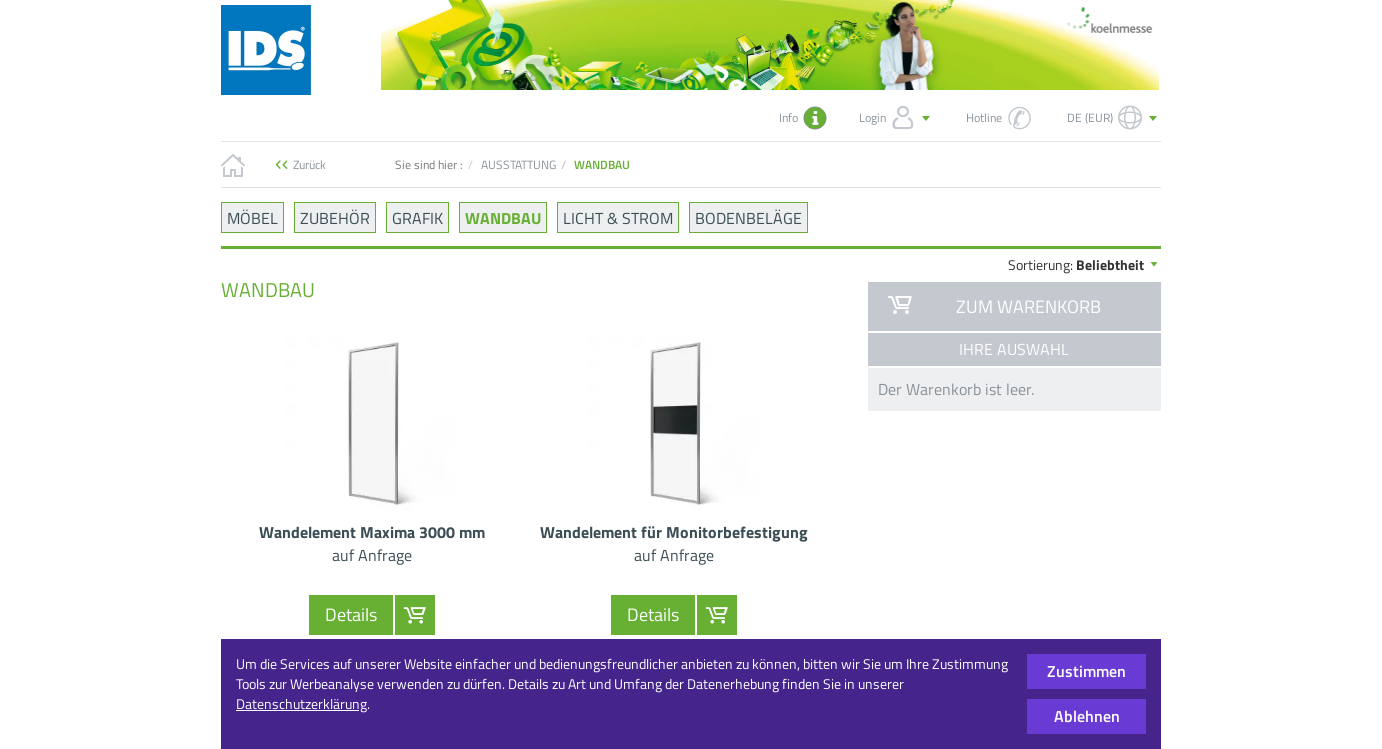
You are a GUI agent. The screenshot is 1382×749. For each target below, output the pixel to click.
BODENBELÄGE (748, 217)
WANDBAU (503, 217)
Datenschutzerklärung (301, 703)
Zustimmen (1086, 671)
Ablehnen (1087, 716)
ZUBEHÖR (335, 217)
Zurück (309, 164)
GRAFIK (417, 217)
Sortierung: (1084, 264)
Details (351, 614)
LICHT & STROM (618, 217)
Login (896, 118)
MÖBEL (252, 217)
